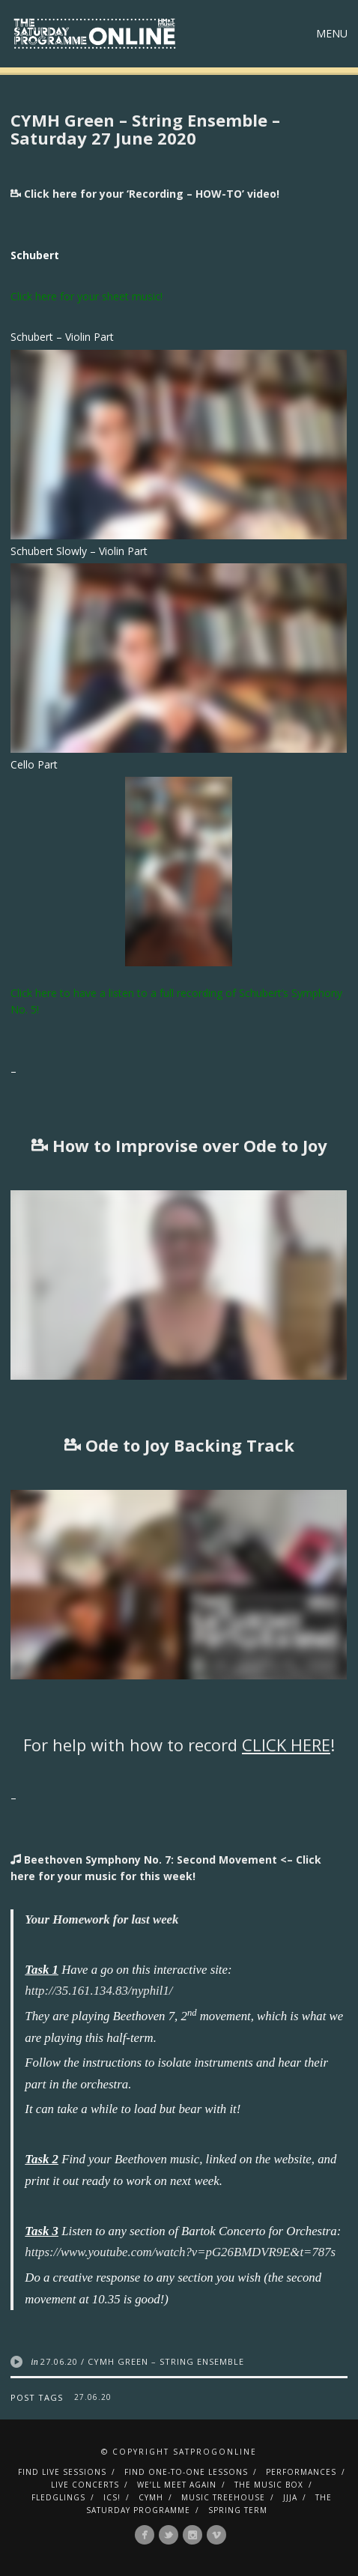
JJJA (290, 2497)
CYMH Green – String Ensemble (166, 2361)
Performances (301, 2472)
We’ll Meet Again (176, 2484)
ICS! (112, 2497)
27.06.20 (59, 2361)
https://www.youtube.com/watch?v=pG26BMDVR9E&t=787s (180, 2252)
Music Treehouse (223, 2497)
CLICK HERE (286, 1744)
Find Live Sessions (62, 2472)
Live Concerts (85, 2484)
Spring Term (237, 2510)
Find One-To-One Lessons (186, 2472)
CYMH (151, 2497)
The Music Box (268, 2484)
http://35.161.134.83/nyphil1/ (98, 1990)
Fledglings (58, 2497)
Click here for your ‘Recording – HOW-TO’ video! (144, 194)
